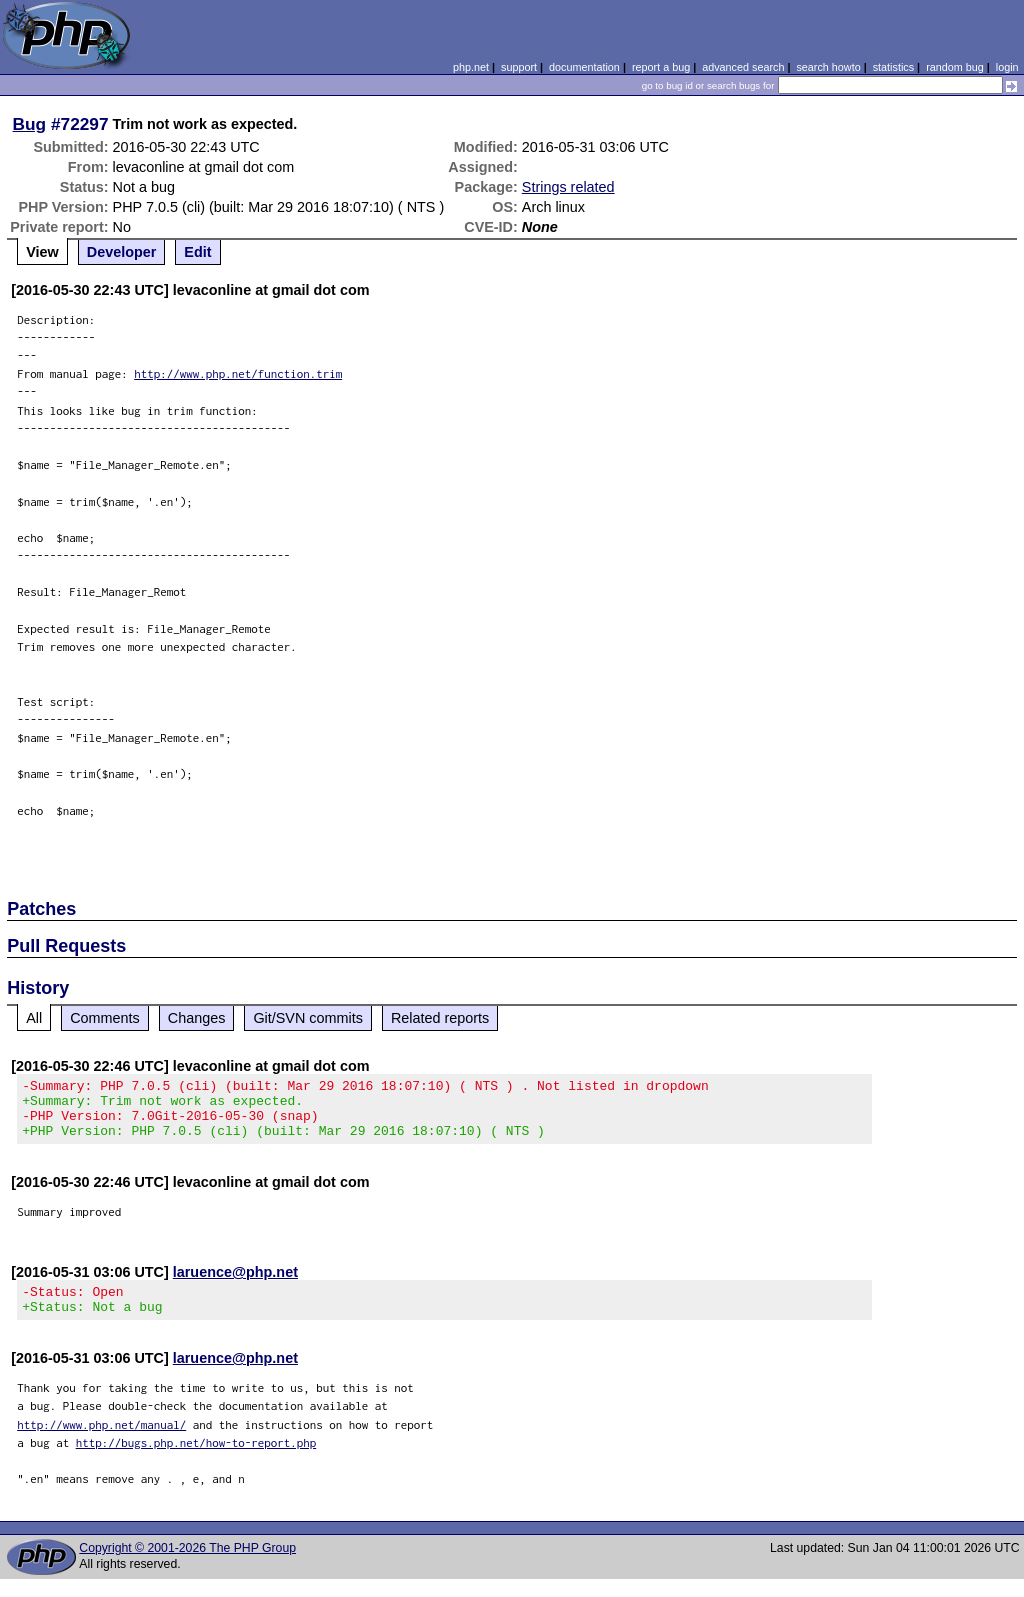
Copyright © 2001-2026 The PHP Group (187, 1566)
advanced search (743, 67)
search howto (828, 67)
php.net (471, 67)
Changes (197, 1018)
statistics (893, 67)
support (519, 67)
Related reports (440, 1018)
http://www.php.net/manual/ (101, 1442)
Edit (197, 252)
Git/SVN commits (308, 1018)
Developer (122, 252)
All (34, 1018)
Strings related (568, 187)
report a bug (661, 67)
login (1007, 67)
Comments (105, 1018)
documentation (584, 67)
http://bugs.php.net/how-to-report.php (196, 1460)
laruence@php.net (235, 1284)
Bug (30, 124)
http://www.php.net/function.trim (238, 373)
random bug (955, 67)
